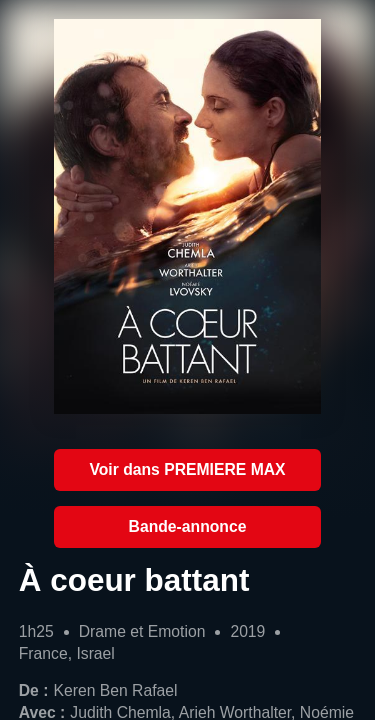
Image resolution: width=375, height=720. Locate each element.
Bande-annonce (188, 526)
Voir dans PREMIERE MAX (187, 469)
